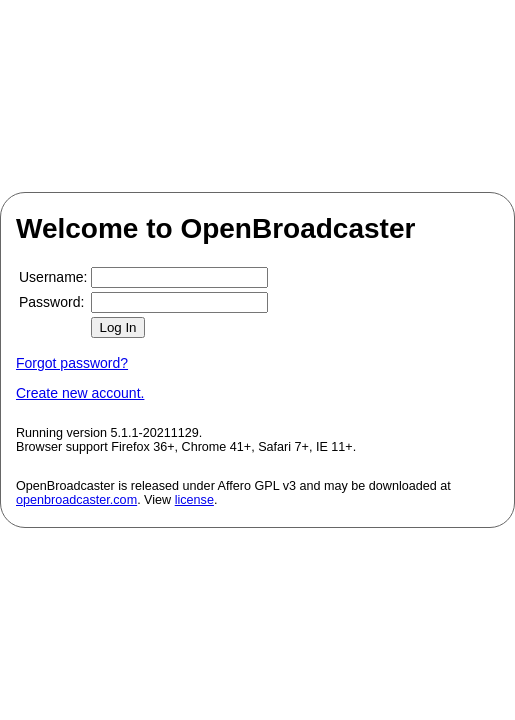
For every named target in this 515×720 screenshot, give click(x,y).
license (194, 500)
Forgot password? (72, 363)
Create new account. (80, 393)
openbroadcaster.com (76, 500)
